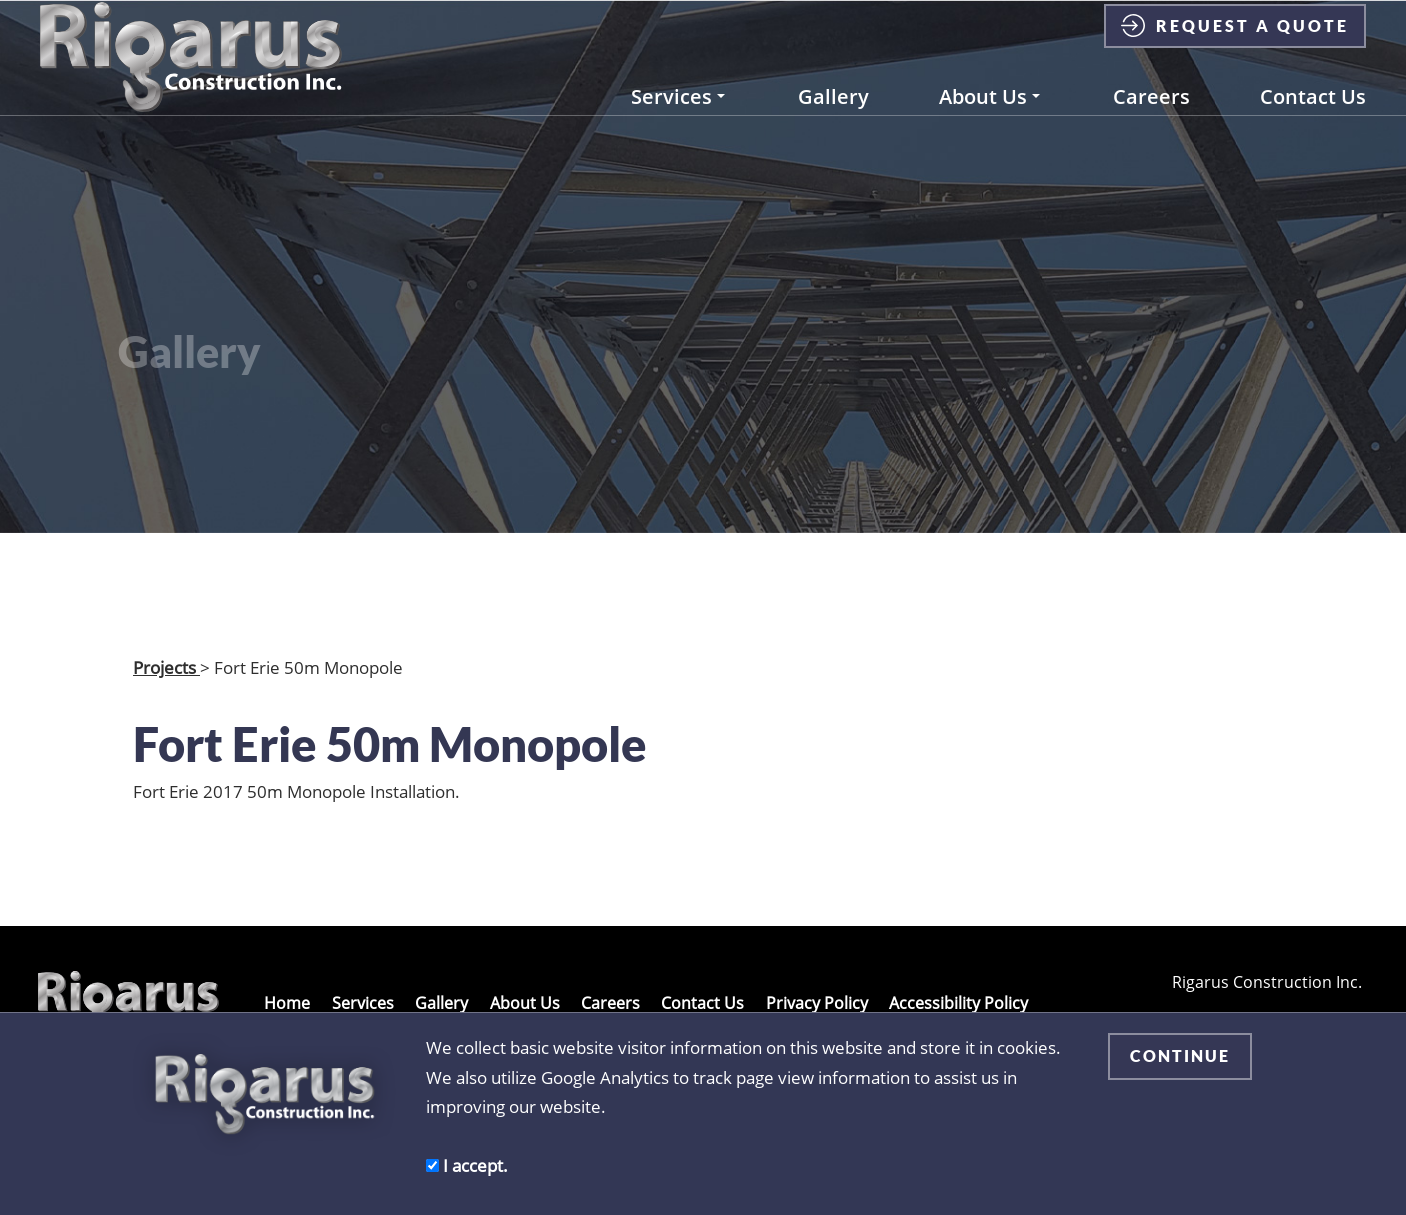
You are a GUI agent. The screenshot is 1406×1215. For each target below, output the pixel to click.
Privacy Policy (817, 1003)
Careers (1151, 117)
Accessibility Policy (958, 1003)
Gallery (833, 117)
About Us (989, 117)
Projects (166, 667)
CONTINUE (1180, 1055)
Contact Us (1313, 117)
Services (678, 117)
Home (287, 1003)
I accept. (467, 1165)
